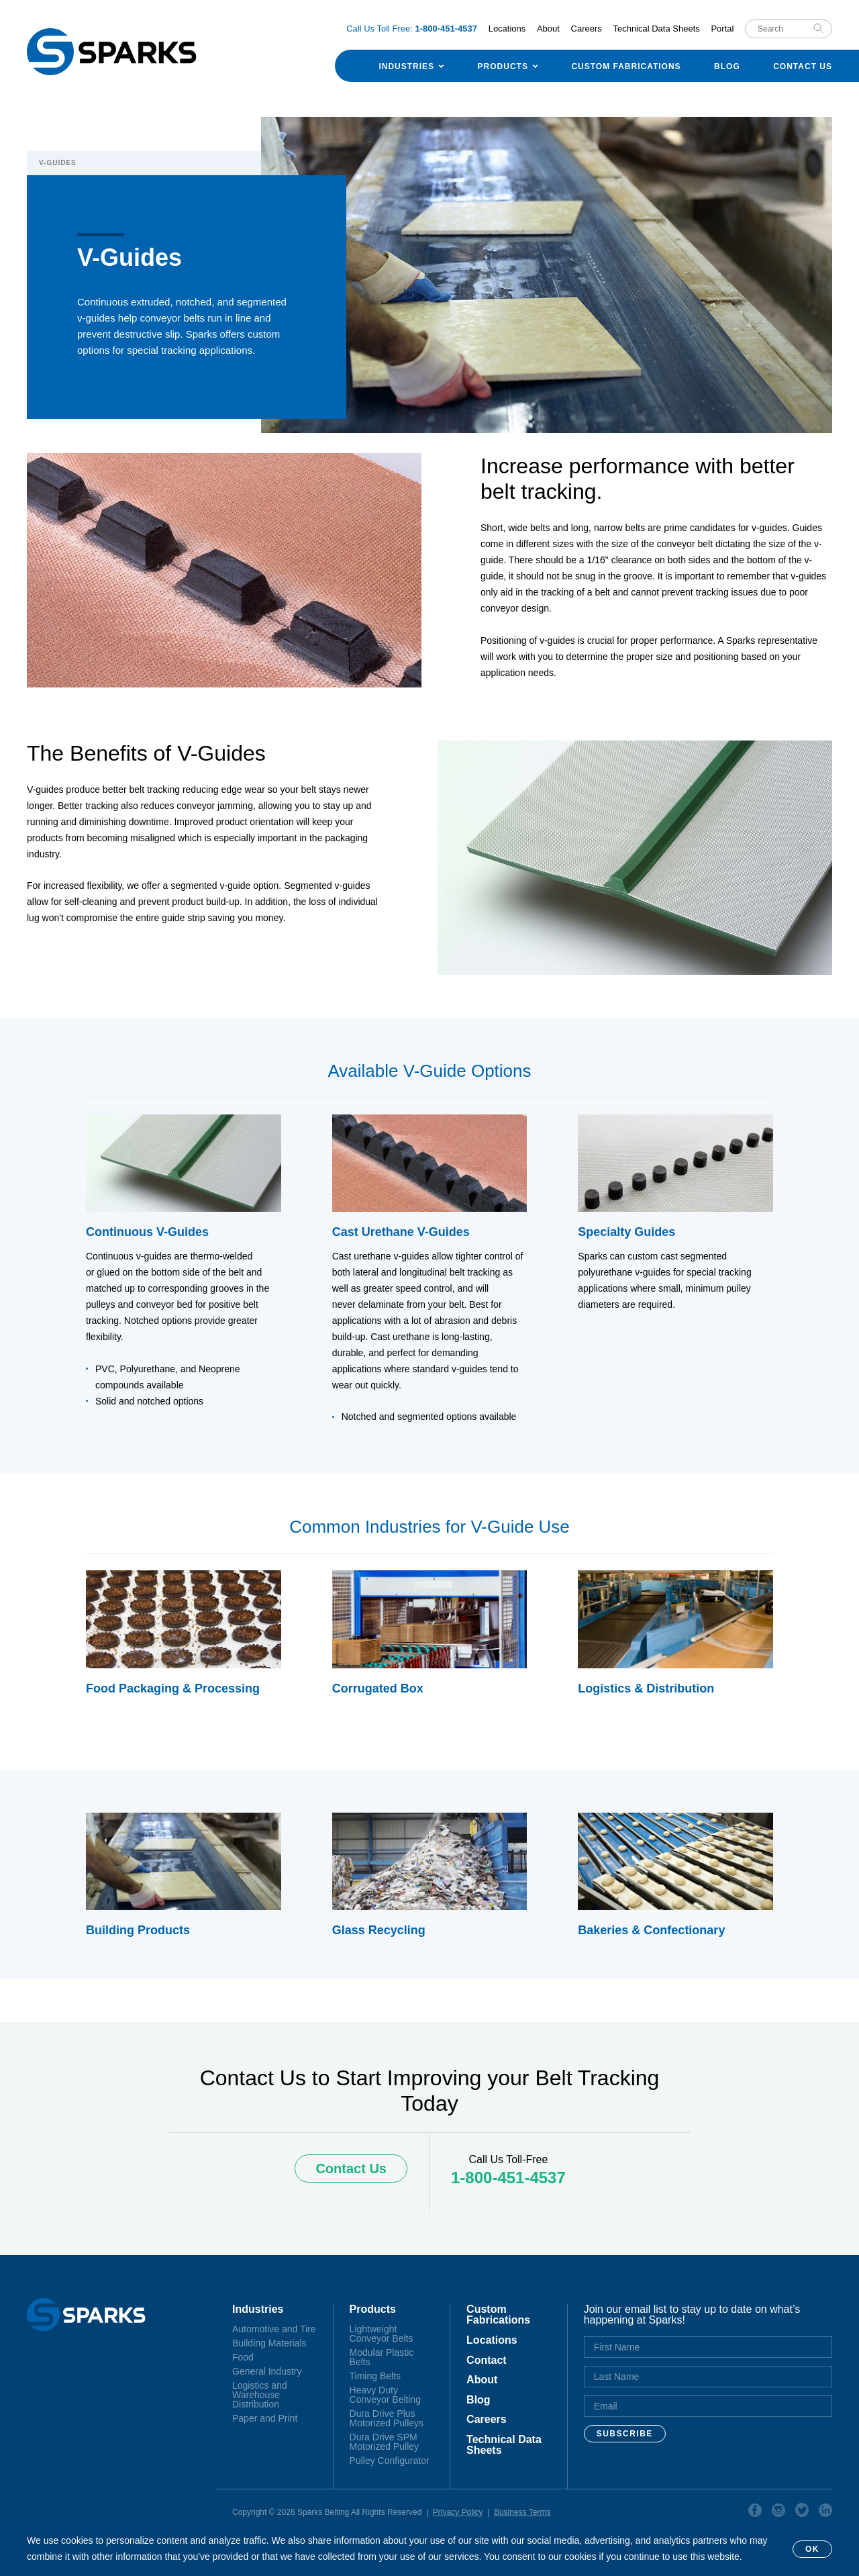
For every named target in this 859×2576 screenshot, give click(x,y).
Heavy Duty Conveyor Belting (385, 2394)
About (548, 28)
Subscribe (625, 2433)
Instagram (778, 2512)
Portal (722, 28)
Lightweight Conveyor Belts (381, 2333)
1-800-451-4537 (508, 2177)
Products (503, 66)
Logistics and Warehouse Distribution (259, 2395)
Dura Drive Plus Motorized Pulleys (387, 2418)
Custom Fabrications (625, 66)
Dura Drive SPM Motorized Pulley (384, 2441)
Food (243, 2357)
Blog (727, 66)
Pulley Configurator (390, 2460)
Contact (486, 2360)
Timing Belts (375, 2376)
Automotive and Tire (274, 2329)
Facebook (755, 2512)
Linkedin (825, 2512)
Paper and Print (264, 2418)
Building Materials (269, 2343)
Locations (507, 28)
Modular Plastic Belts (382, 2357)
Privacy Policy (458, 2512)
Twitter (802, 2512)
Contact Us (802, 66)
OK (812, 2549)
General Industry (267, 2371)
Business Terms (522, 2512)
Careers (586, 28)
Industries (406, 66)
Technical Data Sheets (656, 28)
